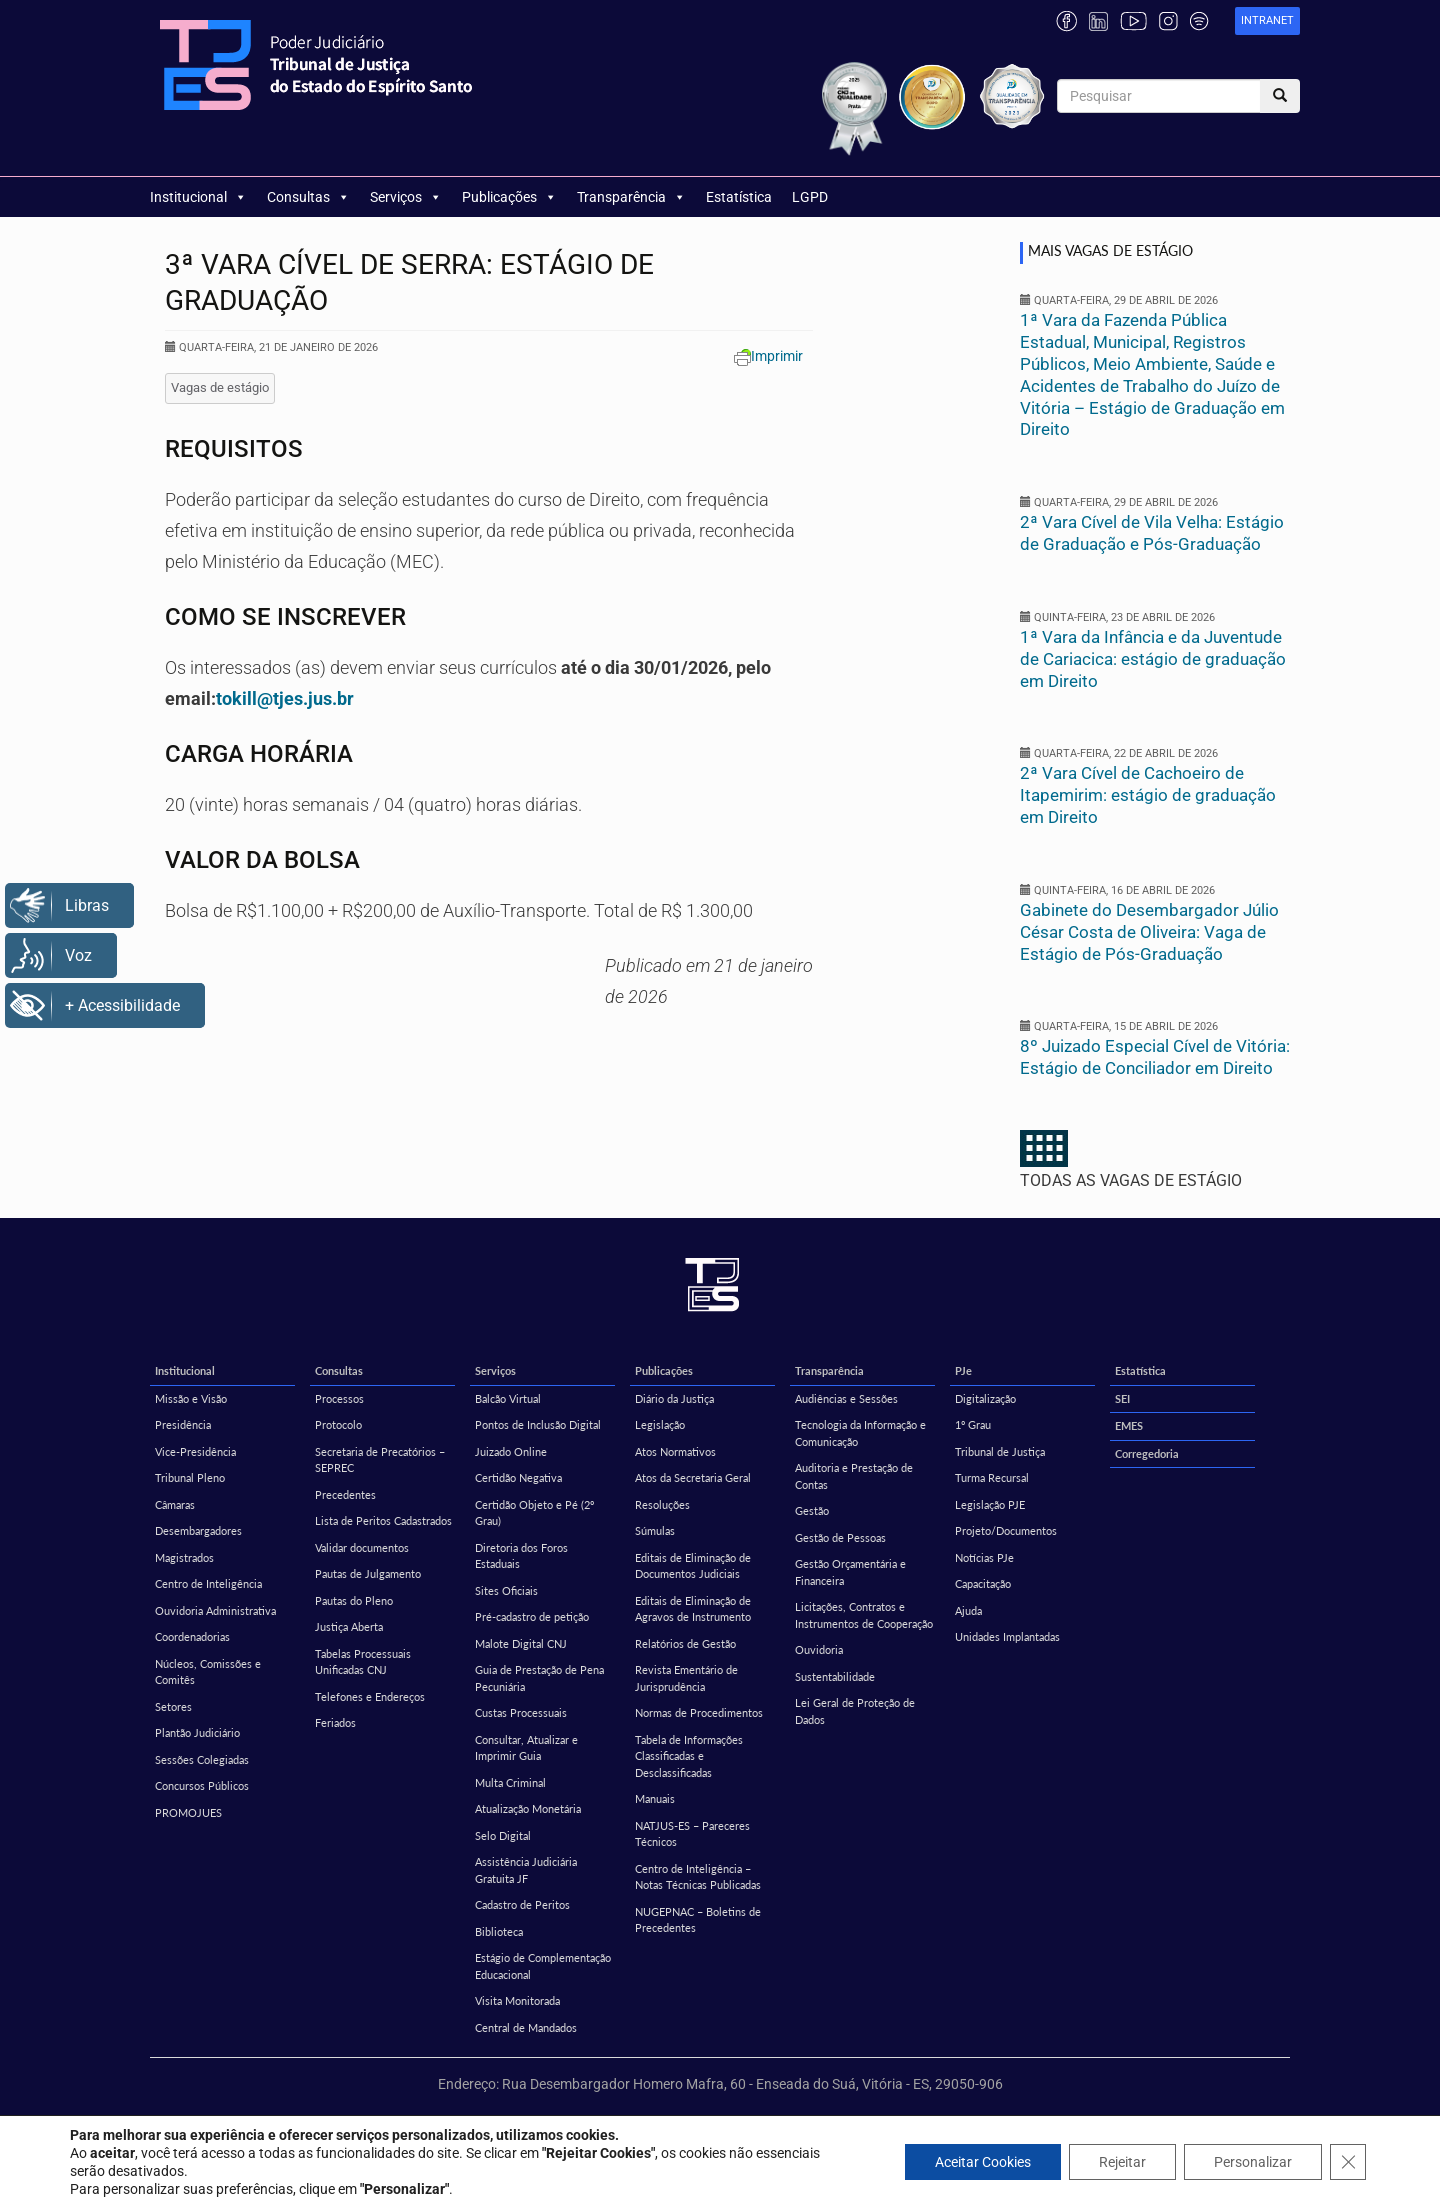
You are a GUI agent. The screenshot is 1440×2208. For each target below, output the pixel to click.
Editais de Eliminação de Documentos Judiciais (693, 1566)
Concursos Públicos (202, 1785)
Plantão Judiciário (197, 1732)
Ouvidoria (819, 1649)
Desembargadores (198, 1530)
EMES (1129, 1425)
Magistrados (184, 1557)
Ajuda (968, 1610)
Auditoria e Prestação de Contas (854, 1476)
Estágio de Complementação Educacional (543, 1966)
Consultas (308, 197)
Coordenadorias (192, 1636)
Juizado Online (511, 1451)
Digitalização (985, 1398)
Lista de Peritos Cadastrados (383, 1520)
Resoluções (662, 1504)
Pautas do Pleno (354, 1600)
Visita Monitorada (517, 2000)
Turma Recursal (992, 1477)
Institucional (198, 197)
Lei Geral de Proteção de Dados (855, 1711)
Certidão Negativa (518, 1477)
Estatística (739, 197)
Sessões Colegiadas (202, 1759)
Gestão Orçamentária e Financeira (850, 1572)
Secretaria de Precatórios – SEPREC (380, 1460)
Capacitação (983, 1583)
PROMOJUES (188, 1812)
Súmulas (655, 1530)
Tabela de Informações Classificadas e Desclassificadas (689, 1756)
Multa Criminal (510, 1782)
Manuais (655, 1798)
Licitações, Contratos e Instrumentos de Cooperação (864, 1615)
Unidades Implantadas (1007, 1636)
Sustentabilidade (835, 1676)
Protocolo (338, 1424)
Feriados (335, 1722)
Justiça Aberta (349, 1626)
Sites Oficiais (506, 1590)
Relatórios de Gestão (685, 1643)
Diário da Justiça (674, 1398)
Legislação (660, 1424)
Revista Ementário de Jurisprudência (686, 1678)
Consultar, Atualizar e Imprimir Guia (526, 1748)
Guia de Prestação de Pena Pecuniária (539, 1678)
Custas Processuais (521, 1712)
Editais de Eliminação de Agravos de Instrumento (693, 1609)
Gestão (812, 1510)
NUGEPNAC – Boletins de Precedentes (698, 1920)
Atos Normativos (675, 1451)
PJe (963, 1370)
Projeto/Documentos (1006, 1530)
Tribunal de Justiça (1000, 1451)
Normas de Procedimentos (699, 1712)
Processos (339, 1398)
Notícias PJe (984, 1557)
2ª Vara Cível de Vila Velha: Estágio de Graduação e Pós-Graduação (1152, 533)
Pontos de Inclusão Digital (538, 1424)
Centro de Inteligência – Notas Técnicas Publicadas (698, 1877)
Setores (173, 1706)
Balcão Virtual (508, 1398)
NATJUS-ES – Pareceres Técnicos (692, 1834)
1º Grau (973, 1424)
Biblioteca (499, 1931)
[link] (1267, 21)
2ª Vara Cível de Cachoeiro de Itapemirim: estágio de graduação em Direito (1148, 795)
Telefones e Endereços (370, 1696)
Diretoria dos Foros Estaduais (521, 1556)
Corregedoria (1147, 1453)
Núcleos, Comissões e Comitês (208, 1672)
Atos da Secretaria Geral (693, 1477)
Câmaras (175, 1504)
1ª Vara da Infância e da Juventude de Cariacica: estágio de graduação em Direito (1153, 659)
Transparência (631, 197)
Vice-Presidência (195, 1451)
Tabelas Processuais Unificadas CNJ (363, 1662)
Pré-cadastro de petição (532, 1616)
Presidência (183, 1424)
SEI (1122, 1398)
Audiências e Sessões (846, 1398)
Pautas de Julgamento (368, 1573)
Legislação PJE (990, 1504)
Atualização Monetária (528, 1808)
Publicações (509, 197)
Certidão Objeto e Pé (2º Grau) (534, 1513)
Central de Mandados (526, 2027)
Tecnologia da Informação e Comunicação (860, 1433)
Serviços (406, 197)
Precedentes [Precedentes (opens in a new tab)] (345, 1494)
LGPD (810, 197)
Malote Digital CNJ (521, 1643)
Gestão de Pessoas (840, 1537)
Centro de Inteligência (208, 1583)
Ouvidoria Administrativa (215, 1610)
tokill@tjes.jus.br (285, 698)
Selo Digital (503, 1835)
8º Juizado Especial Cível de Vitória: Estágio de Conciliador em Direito (1155, 1057)
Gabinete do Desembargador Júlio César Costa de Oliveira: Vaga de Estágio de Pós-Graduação (1149, 932)
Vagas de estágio (220, 387)
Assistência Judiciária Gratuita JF (526, 1870)
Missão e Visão (191, 1398)
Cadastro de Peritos (522, 1904)
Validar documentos (362, 1547)
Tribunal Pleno (190, 1477)
